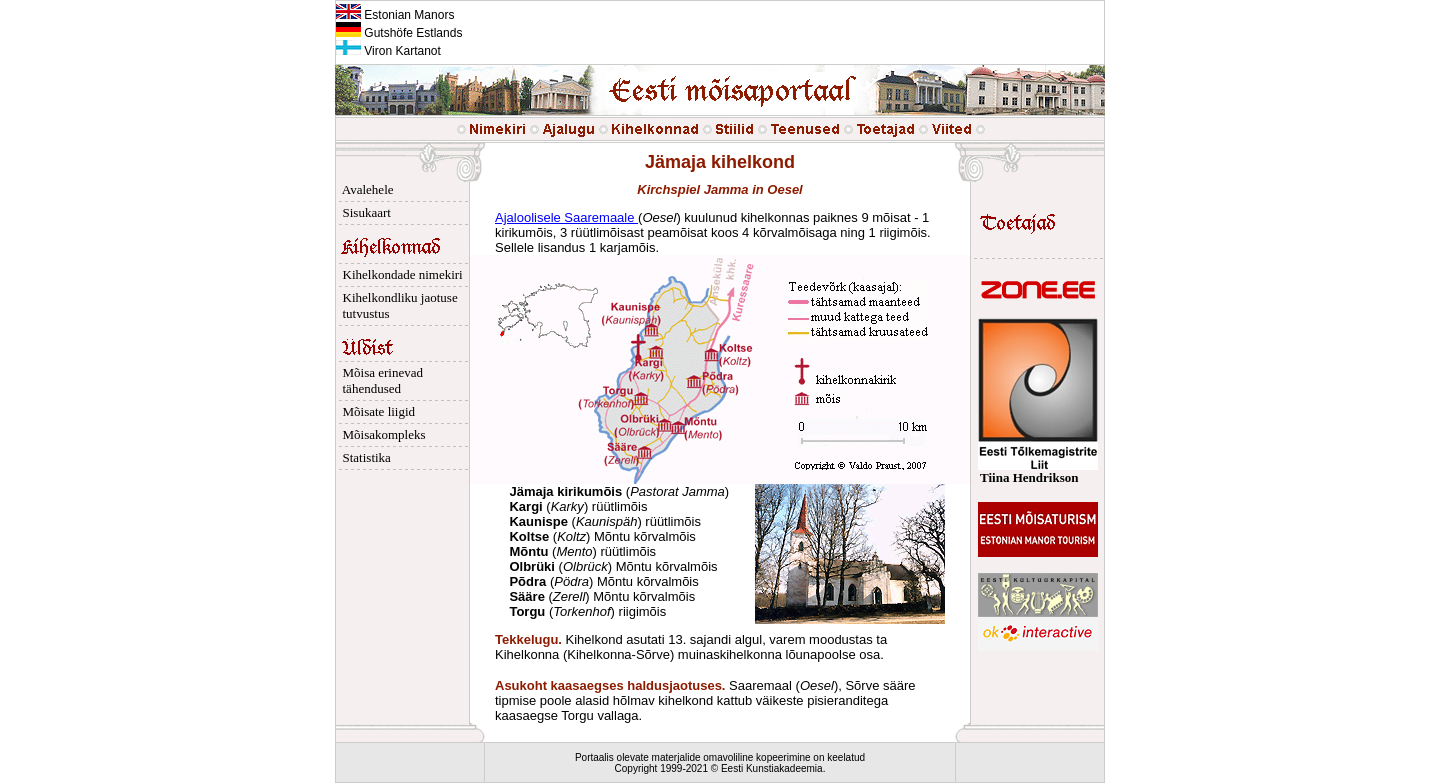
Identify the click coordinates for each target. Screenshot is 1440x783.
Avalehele (365, 189)
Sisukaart (363, 212)
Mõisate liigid (375, 411)
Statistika (363, 457)
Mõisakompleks (381, 434)
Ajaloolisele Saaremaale (566, 217)
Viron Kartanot (388, 51)
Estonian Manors (395, 15)
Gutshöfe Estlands (399, 33)
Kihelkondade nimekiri (399, 274)
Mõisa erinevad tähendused (379, 380)
